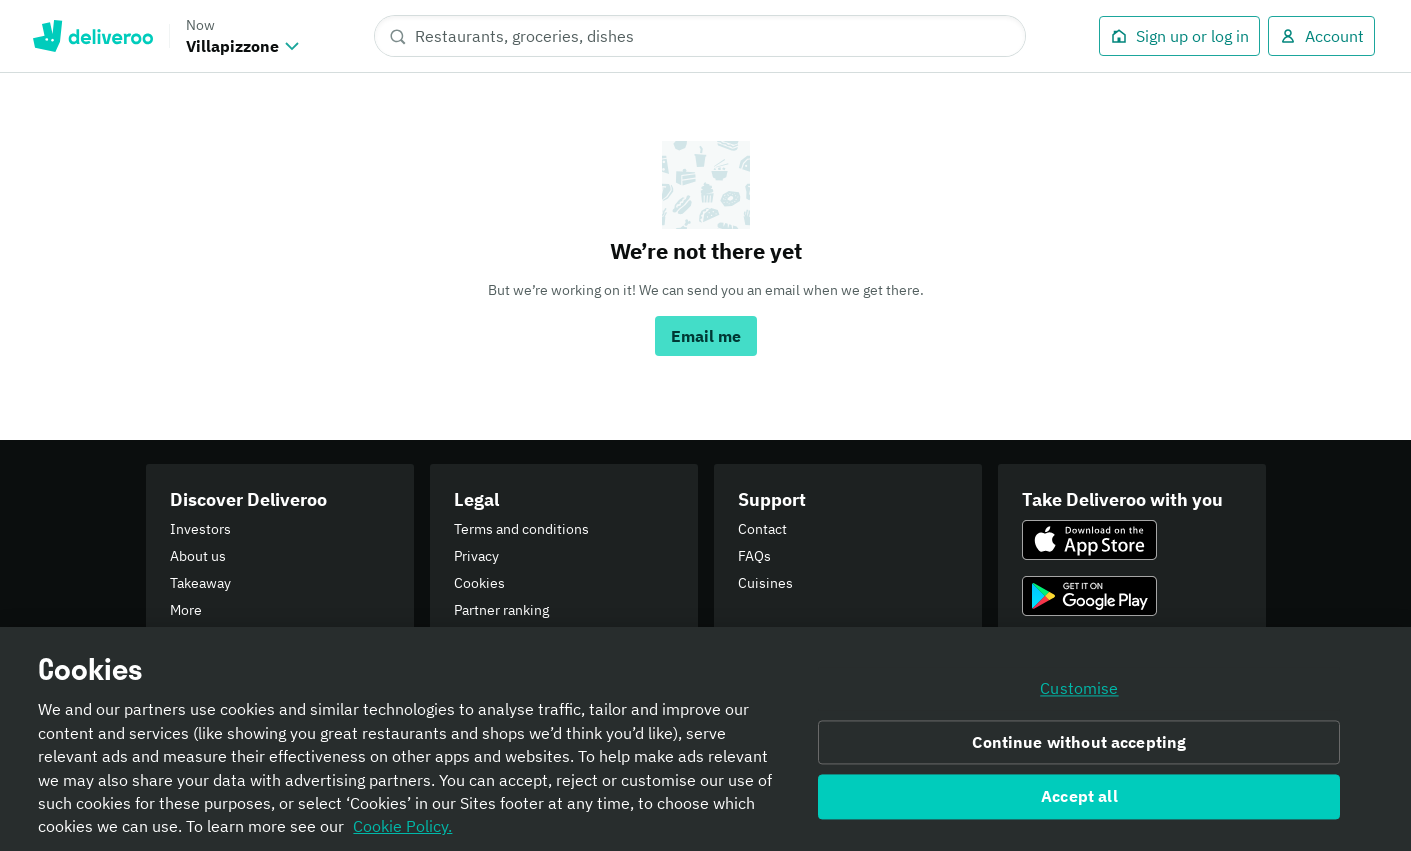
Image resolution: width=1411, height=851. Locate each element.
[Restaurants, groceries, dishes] (700, 36)
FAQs (754, 556)
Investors (200, 529)
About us (198, 556)
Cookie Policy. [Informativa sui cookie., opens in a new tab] (402, 834)
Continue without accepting (1079, 749)
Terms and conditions (521, 529)
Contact (762, 529)
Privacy (476, 556)
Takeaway (200, 583)
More (186, 610)
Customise (1079, 696)
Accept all (1079, 804)
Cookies (479, 583)
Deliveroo (92, 36)
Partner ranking (501, 610)
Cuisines (765, 583)
